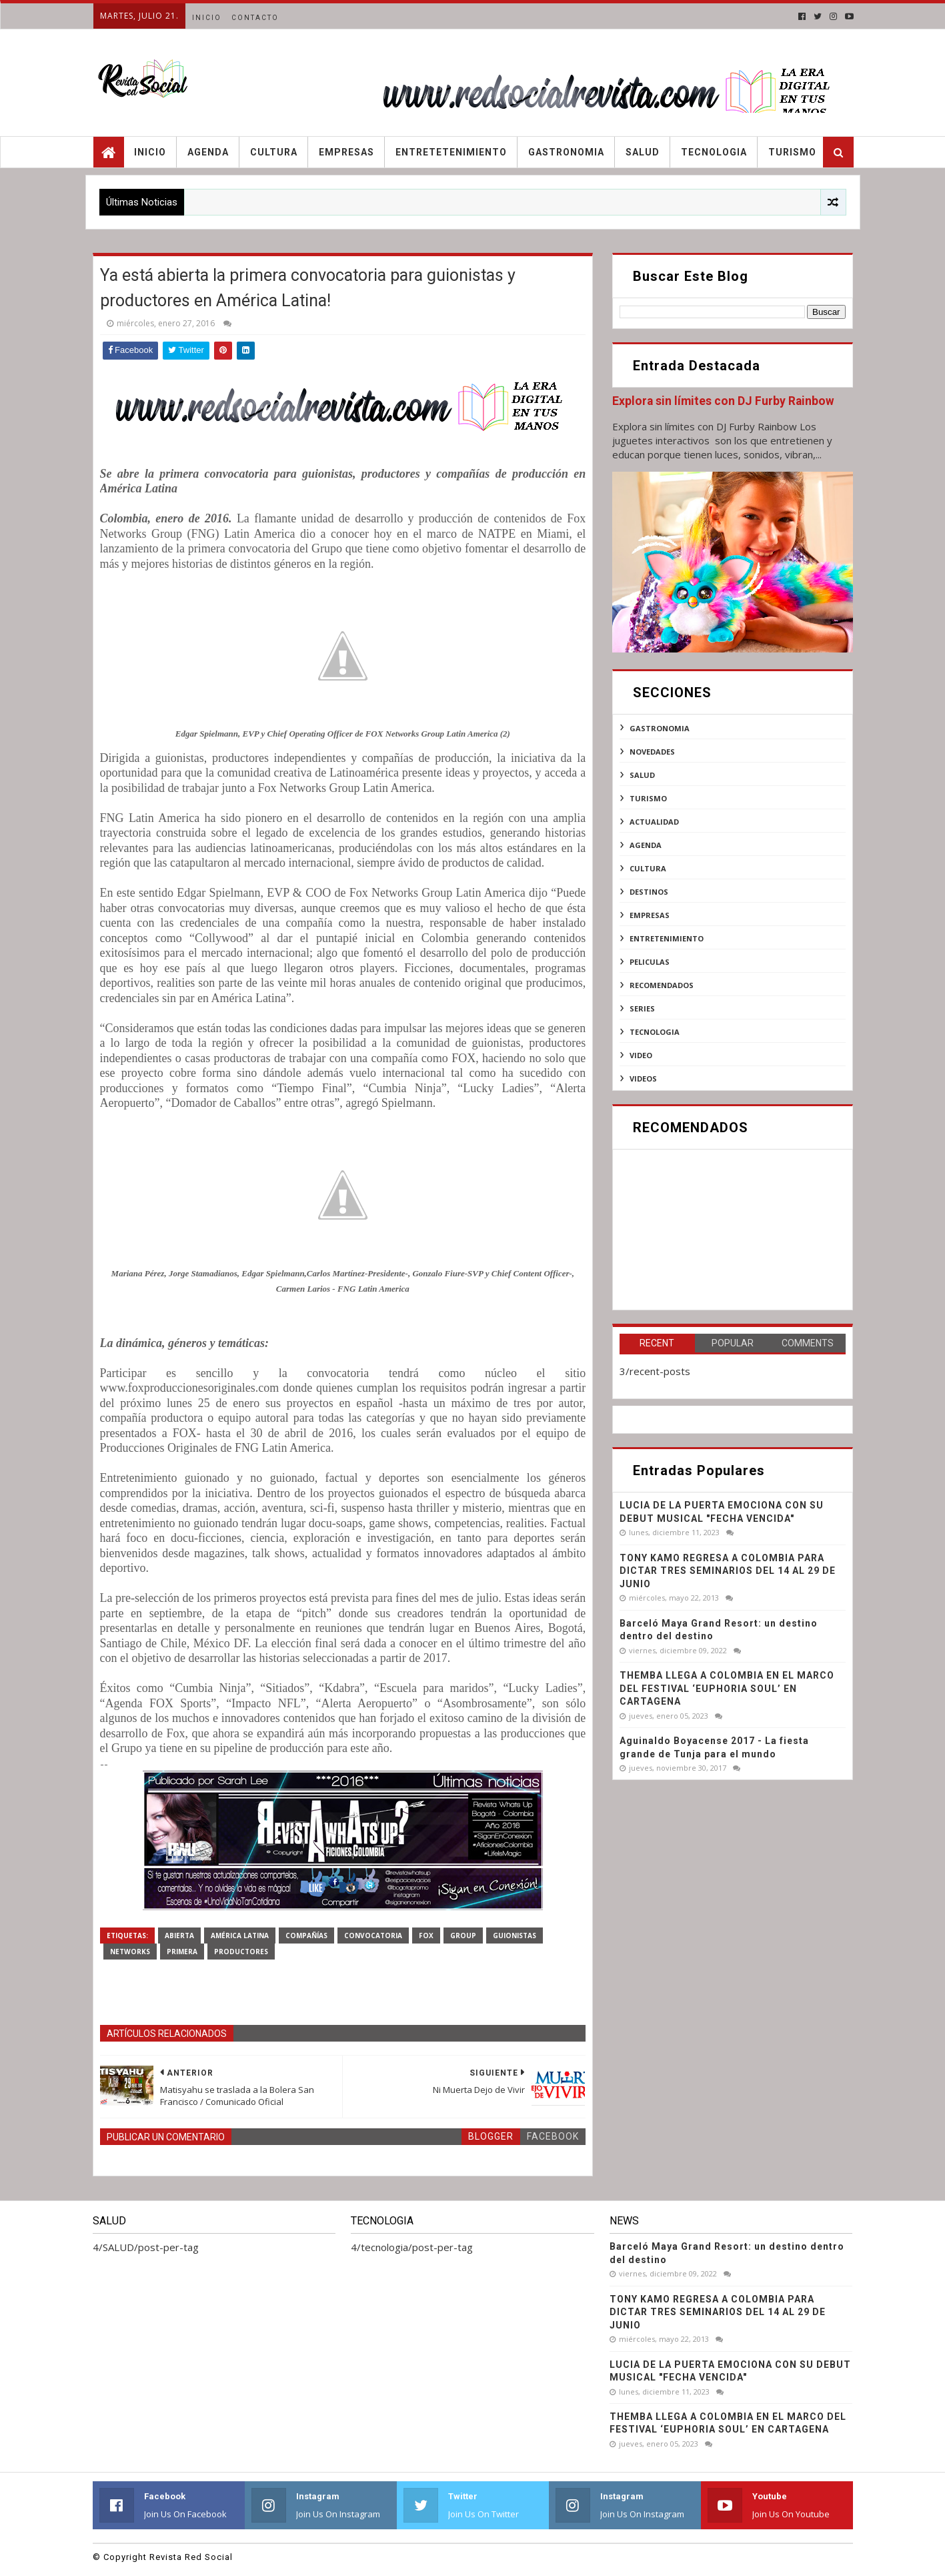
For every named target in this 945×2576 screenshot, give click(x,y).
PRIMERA (182, 1951)
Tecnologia (714, 152)
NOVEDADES (652, 752)
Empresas (346, 152)
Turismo (792, 152)
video (641, 1055)
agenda (646, 845)
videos (643, 1079)
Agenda (208, 152)
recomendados (662, 985)
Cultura (273, 152)
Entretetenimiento (451, 152)
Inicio (206, 17)
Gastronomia (566, 152)
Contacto (255, 17)
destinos (649, 892)
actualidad (654, 822)
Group (463, 1935)
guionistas (514, 1935)
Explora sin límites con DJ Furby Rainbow (723, 401)
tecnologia (655, 1032)
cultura (648, 868)
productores (241, 1951)
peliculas (650, 962)
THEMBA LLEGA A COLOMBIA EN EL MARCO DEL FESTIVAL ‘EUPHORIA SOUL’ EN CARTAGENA (727, 1688)
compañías (306, 1935)
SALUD (642, 775)
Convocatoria (373, 1935)
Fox (426, 1935)
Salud (643, 152)
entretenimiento (667, 938)
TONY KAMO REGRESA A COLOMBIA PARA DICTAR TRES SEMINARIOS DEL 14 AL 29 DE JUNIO (728, 1571)
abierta (179, 1935)
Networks (130, 1951)
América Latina (240, 1935)
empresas (650, 915)
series (642, 1008)
